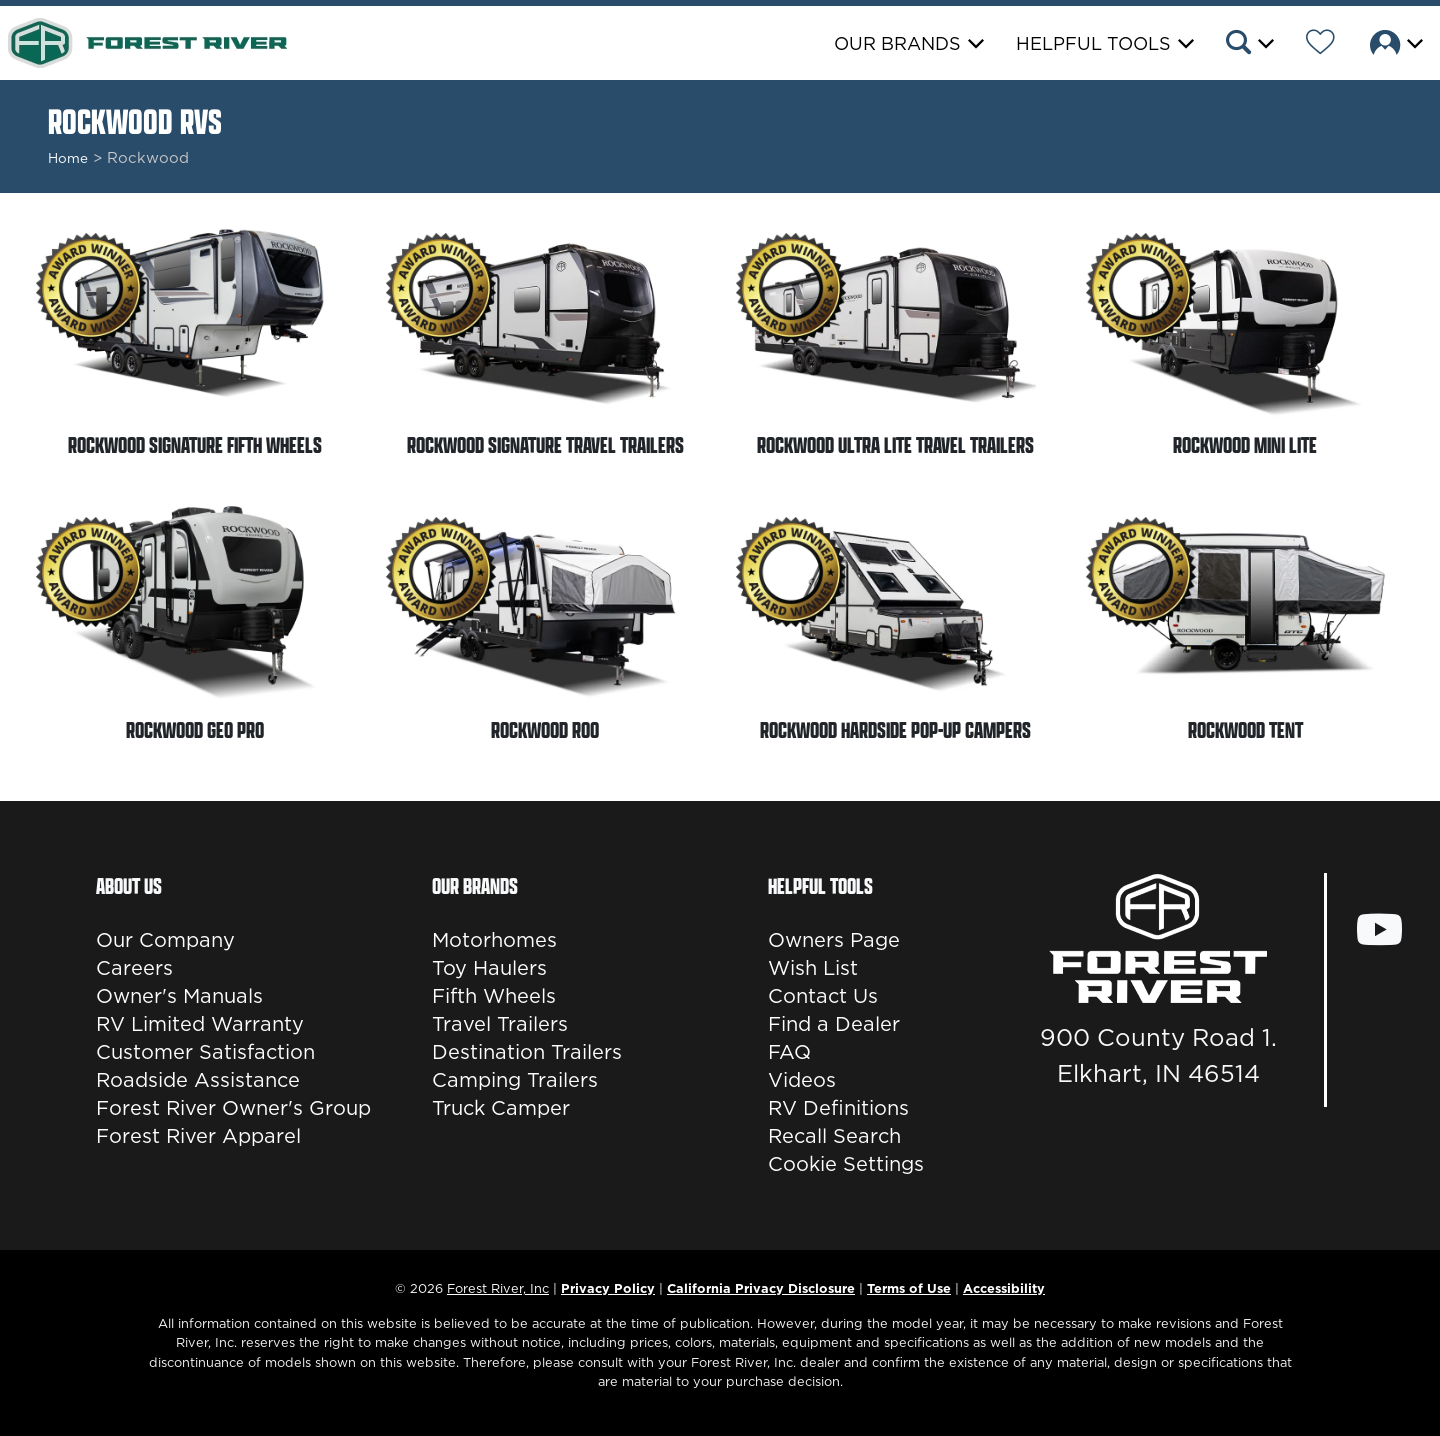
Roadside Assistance (198, 1080)
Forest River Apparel (198, 1136)
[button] (1248, 45)
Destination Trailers (527, 1052)
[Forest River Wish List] (1320, 45)
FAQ (789, 1052)
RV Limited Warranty (200, 1024)
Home (68, 158)
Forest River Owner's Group (233, 1108)
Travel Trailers (500, 1024)
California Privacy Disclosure (761, 1288)
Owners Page (834, 940)
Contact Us (823, 996)
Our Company (165, 940)
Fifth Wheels (494, 996)
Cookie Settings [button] (846, 1164)
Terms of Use (909, 1288)
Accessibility (1004, 1288)
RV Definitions (838, 1108)
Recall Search (834, 1136)
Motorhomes (494, 940)
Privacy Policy (608, 1288)
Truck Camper (501, 1108)
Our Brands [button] (897, 43)
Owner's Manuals (179, 996)
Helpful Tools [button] (1093, 43)
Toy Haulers (489, 968)
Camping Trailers (515, 1080)
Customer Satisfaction (205, 1052)
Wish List (813, 968)
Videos (802, 1080)
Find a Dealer (834, 1024)
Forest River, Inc (498, 1288)
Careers (134, 968)
